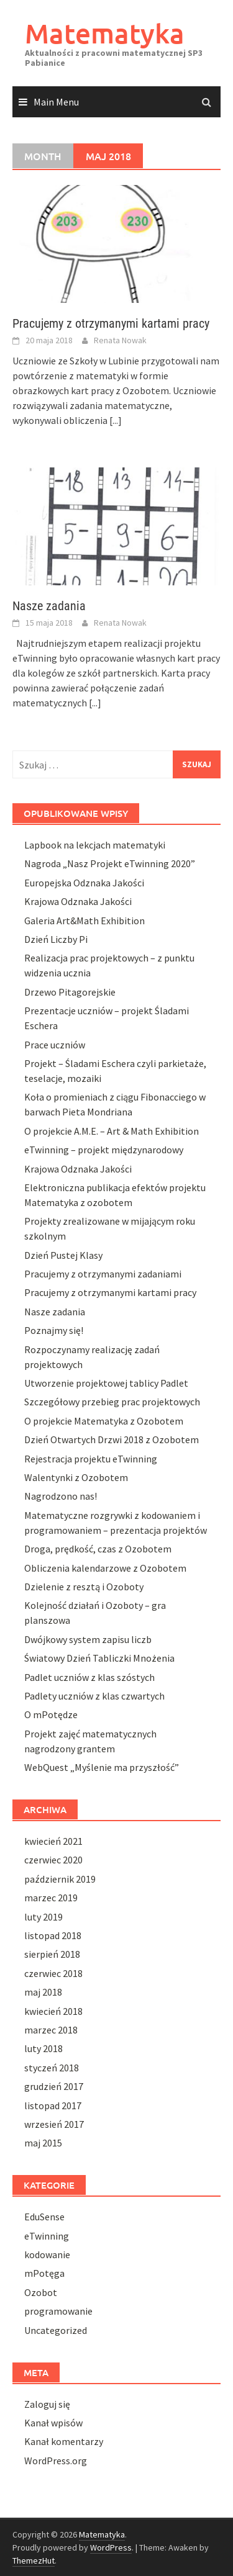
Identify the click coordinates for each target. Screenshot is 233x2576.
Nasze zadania (49, 605)
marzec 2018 (51, 2030)
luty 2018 (43, 2048)
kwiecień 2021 (53, 1841)
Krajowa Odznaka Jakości (78, 901)
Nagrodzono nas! (60, 1496)
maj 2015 (43, 2143)
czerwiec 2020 (53, 1859)
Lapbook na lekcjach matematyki (94, 845)
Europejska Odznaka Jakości (84, 882)
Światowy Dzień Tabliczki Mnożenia (99, 1658)
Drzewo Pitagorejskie (70, 992)
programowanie (58, 2311)
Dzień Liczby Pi (56, 939)
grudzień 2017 (53, 2086)
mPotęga (44, 2273)
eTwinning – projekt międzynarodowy (103, 1149)
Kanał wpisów (53, 2422)
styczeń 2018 (51, 2067)
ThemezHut (33, 2560)
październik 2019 (60, 1879)
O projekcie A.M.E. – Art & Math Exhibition (111, 1131)
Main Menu (56, 102)
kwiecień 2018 (53, 2011)
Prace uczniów (54, 1044)
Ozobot (40, 2292)
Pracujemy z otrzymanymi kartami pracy (110, 323)
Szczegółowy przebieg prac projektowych (112, 1401)
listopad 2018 (52, 1935)
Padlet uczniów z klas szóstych (89, 1677)
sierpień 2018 (52, 1954)
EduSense (44, 2216)
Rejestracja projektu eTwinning (90, 1458)
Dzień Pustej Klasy (63, 1255)
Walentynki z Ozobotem (76, 1477)
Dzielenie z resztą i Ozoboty (84, 1586)
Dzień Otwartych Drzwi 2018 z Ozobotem (111, 1439)
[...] (115, 420)
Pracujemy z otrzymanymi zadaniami (102, 1274)
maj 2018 (43, 1992)
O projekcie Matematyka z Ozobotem (103, 1421)
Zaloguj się (47, 2404)
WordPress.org (55, 2460)
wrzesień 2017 (54, 2124)
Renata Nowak (120, 340)
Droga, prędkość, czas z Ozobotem (97, 1548)
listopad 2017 (52, 2105)
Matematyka (105, 33)
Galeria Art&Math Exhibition (84, 920)
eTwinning (46, 2236)
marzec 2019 (51, 1897)
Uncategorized (55, 2330)
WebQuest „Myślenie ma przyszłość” (101, 1767)
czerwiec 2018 (53, 1973)
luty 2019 (43, 1917)
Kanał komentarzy (63, 2441)
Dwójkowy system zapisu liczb (88, 1639)
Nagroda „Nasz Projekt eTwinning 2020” (109, 863)
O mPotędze (51, 1714)
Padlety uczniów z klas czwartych (94, 1696)
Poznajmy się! (53, 1330)
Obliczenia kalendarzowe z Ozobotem (105, 1568)
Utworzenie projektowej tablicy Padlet (106, 1383)
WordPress (111, 2547)
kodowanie (47, 2254)
